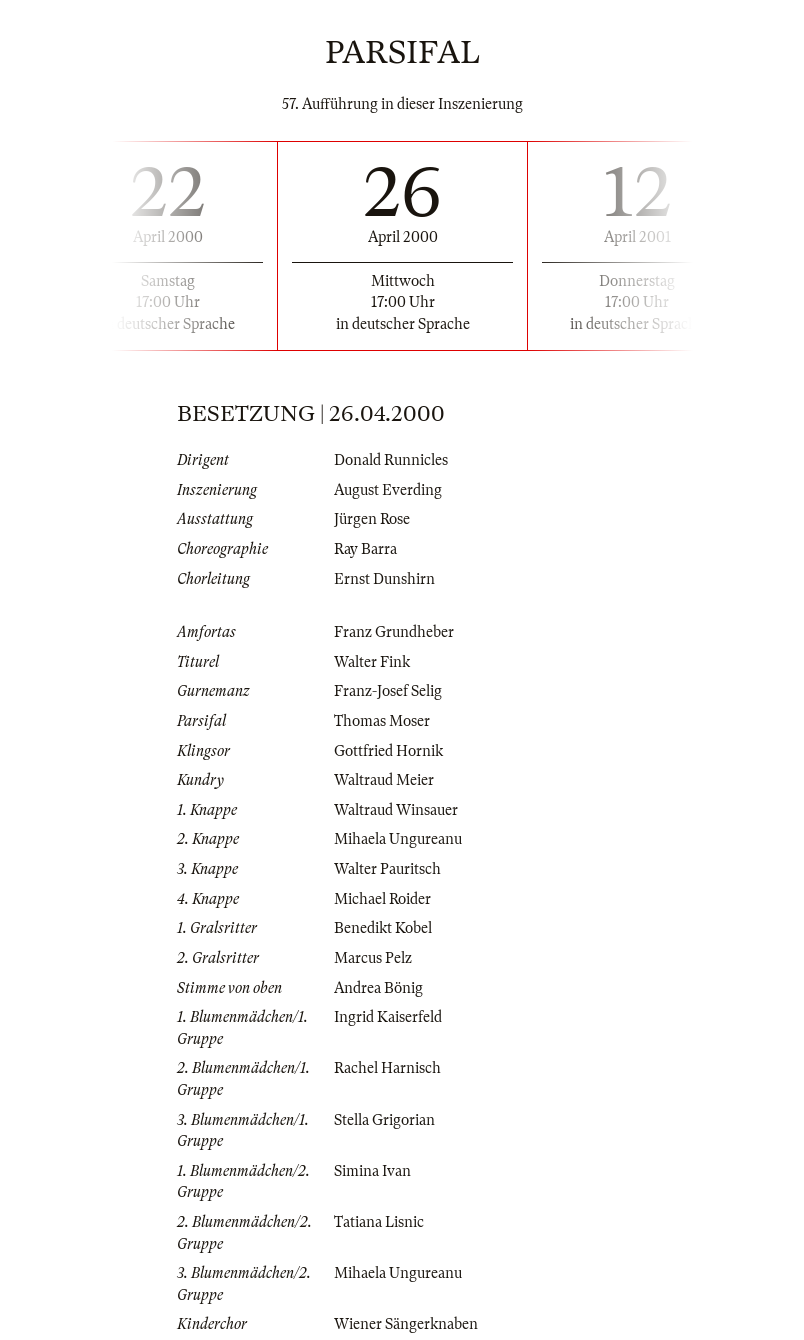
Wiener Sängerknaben (406, 1324)
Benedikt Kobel (383, 928)
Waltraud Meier (384, 780)
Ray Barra (365, 549)
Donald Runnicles (391, 460)
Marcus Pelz (373, 958)
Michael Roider (382, 899)
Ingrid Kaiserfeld (388, 1017)
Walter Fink (372, 662)
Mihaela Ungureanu (398, 839)
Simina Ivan (372, 1171)
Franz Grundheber (394, 632)
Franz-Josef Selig (388, 691)
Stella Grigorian (384, 1120)
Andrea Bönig (378, 988)
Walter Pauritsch (387, 869)
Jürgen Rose (372, 519)
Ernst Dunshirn (384, 579)
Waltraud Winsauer (396, 810)
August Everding (388, 490)
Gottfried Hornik (388, 751)
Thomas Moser (382, 721)
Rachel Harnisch (387, 1068)
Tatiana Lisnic (379, 1222)
